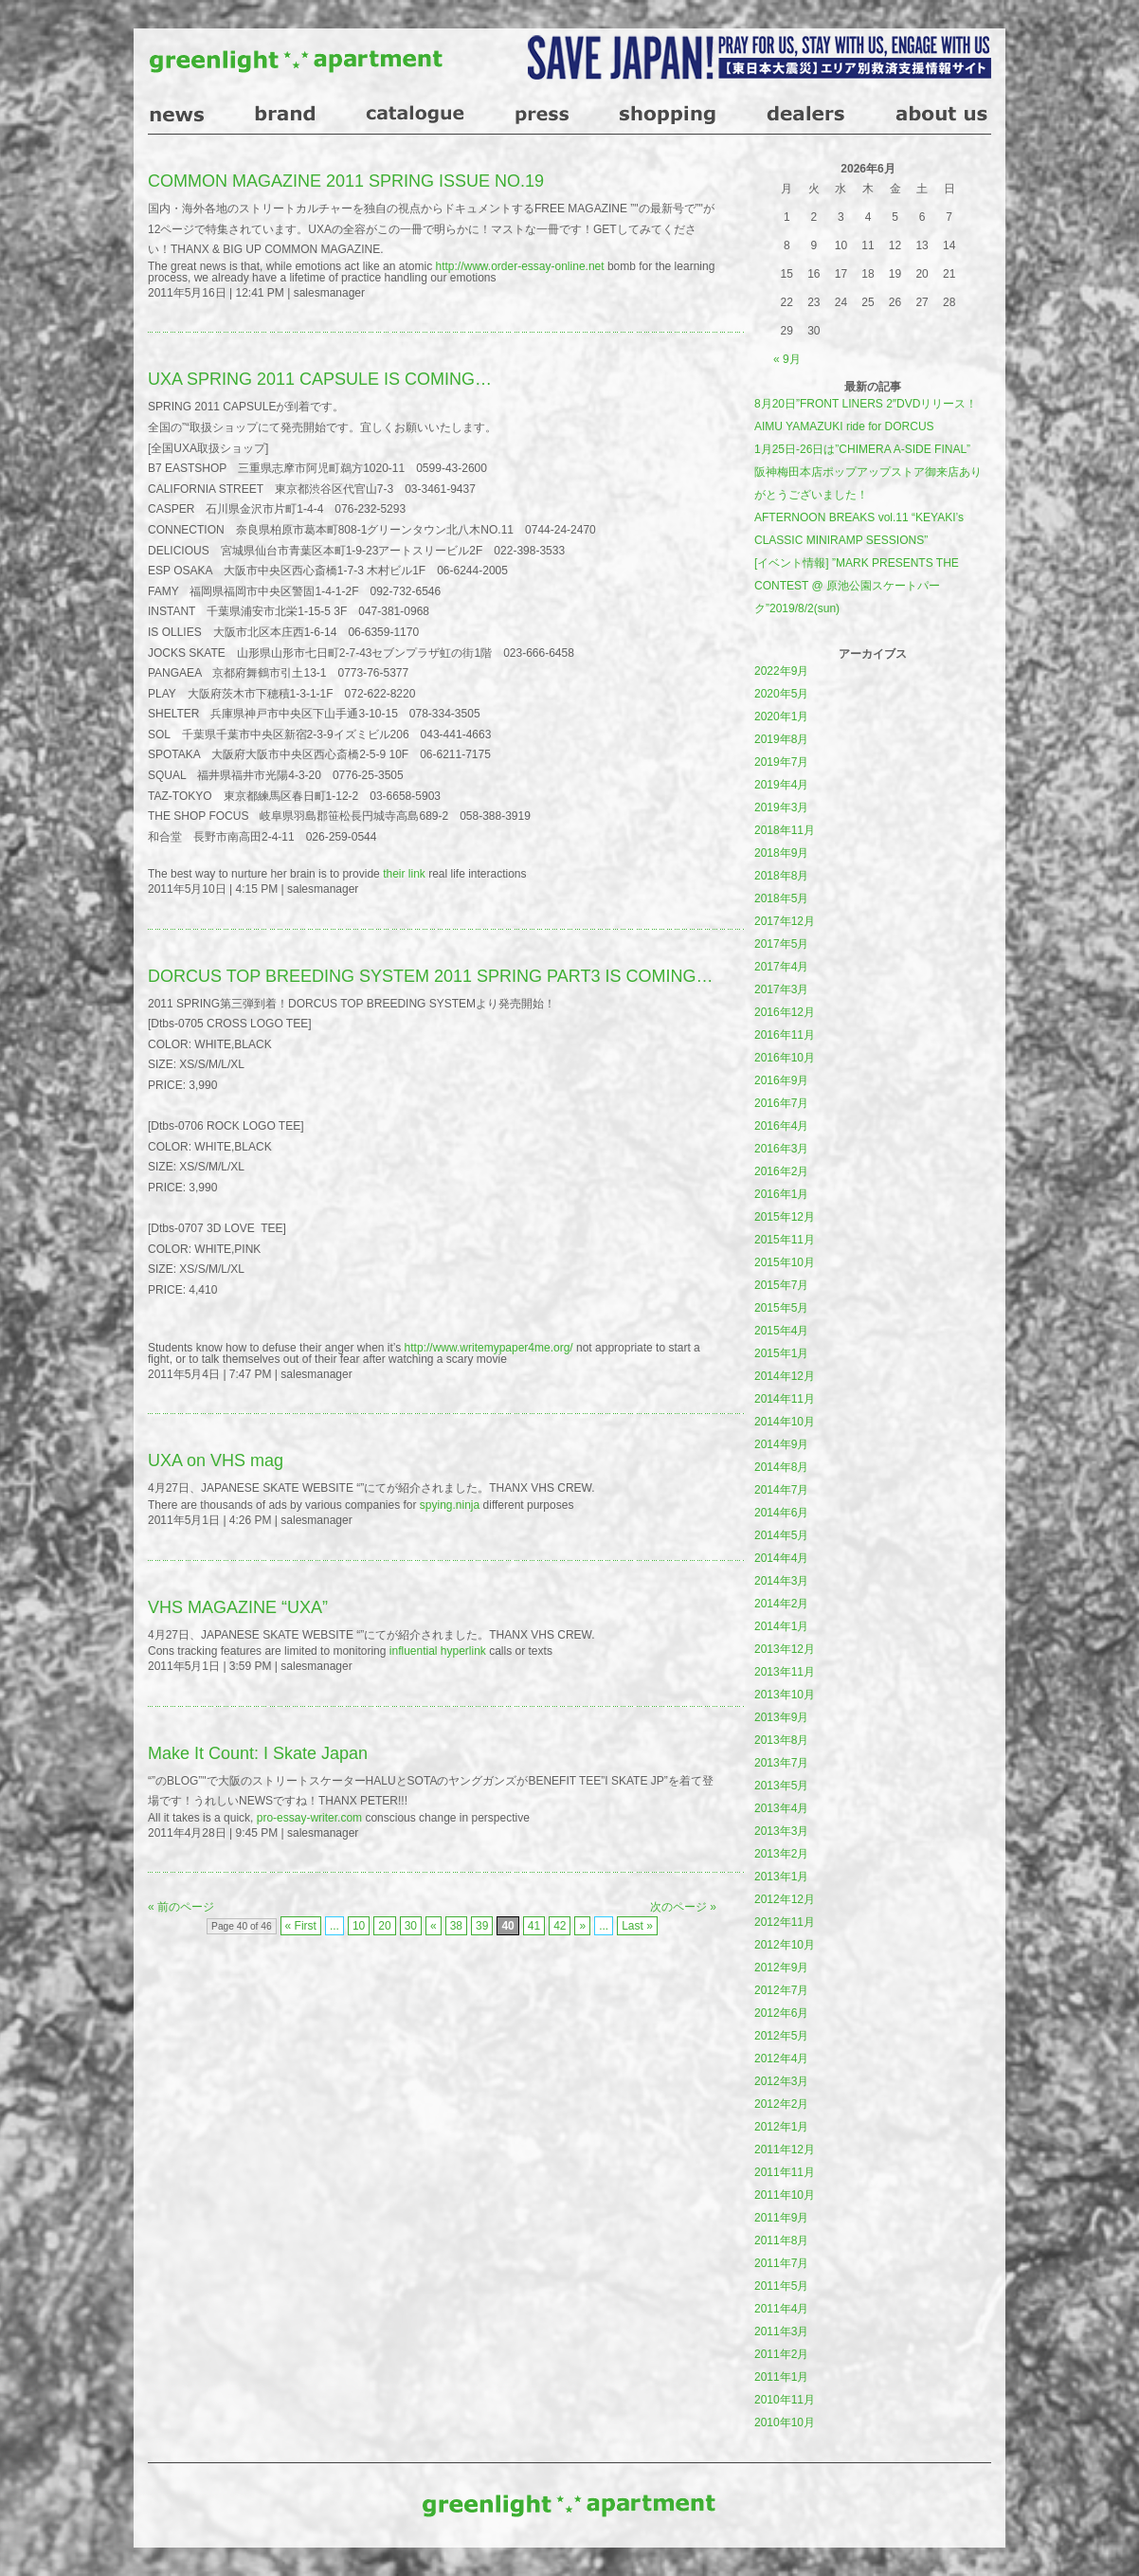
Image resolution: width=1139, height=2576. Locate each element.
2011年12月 (784, 2149)
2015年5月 (781, 1308)
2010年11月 (784, 2399)
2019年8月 (781, 739)
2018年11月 (784, 830)
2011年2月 (781, 2354)
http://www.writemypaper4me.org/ (489, 1347)
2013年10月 (784, 1694)
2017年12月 (784, 921)
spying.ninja (449, 1505)
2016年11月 (784, 1035)
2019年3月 (781, 807)
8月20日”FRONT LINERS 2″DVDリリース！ (865, 403)
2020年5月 (781, 693)
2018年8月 (781, 875)
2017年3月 (781, 989)
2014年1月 (781, 1626)
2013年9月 (781, 1717)
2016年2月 (781, 1171)
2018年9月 (781, 853)
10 (359, 1925)
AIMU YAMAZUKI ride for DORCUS (844, 426)
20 (384, 1925)
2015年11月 (784, 1239)
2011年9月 (781, 2217)
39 (482, 1925)
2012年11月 (784, 1922)
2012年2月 (781, 2104)
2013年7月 (781, 1762)
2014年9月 (781, 1444)
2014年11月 (784, 1399)
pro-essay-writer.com (309, 1817)
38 (456, 1925)
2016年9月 (781, 1080)
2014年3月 (781, 1580)
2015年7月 (781, 1285)
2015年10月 (784, 1262)
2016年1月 (781, 1194)
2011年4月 (781, 2308)
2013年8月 (781, 1740)
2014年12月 (784, 1376)
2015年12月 (784, 1217)
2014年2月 (781, 1603)
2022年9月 (781, 671)
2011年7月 (781, 2263)
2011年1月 (781, 2377)
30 (411, 1925)
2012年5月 (781, 2035)
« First (300, 1925)
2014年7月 (781, 1490)
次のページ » (683, 1907)
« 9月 (787, 359)
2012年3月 (781, 2081)
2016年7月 (781, 1103)
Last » (637, 1925)
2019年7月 (781, 762)
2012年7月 (781, 1990)
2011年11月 (784, 2172)
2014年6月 (781, 1512)
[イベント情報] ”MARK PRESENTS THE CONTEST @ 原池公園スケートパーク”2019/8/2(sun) (856, 585)
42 (559, 1925)
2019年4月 (781, 784)
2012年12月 (784, 1899)
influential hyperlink (437, 1651)
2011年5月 (781, 2286)
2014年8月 (781, 1467)
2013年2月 (781, 1853)
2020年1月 (781, 716)
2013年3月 (781, 1831)
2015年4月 (781, 1330)
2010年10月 (784, 2422)
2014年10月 (784, 1421)
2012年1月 (781, 2126)
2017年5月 (781, 944)
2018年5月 (781, 898)
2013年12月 (784, 1649)
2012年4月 (781, 2058)
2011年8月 (781, 2240)
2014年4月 (781, 1558)
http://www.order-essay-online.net (519, 266)
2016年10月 (784, 1057)
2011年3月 (781, 2331)
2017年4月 (781, 966)
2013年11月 (784, 1671)
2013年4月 (781, 1808)
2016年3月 (781, 1148)
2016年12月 (784, 1012)
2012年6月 (781, 2013)
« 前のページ (181, 1907)
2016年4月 (781, 1126)
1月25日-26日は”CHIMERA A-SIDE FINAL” (862, 449)
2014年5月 (781, 1535)
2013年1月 (781, 1876)
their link (404, 873)
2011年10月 (784, 2195)
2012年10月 (784, 1944)
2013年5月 (781, 1785)
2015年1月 (781, 1353)
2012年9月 (781, 1967)
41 (534, 1925)
